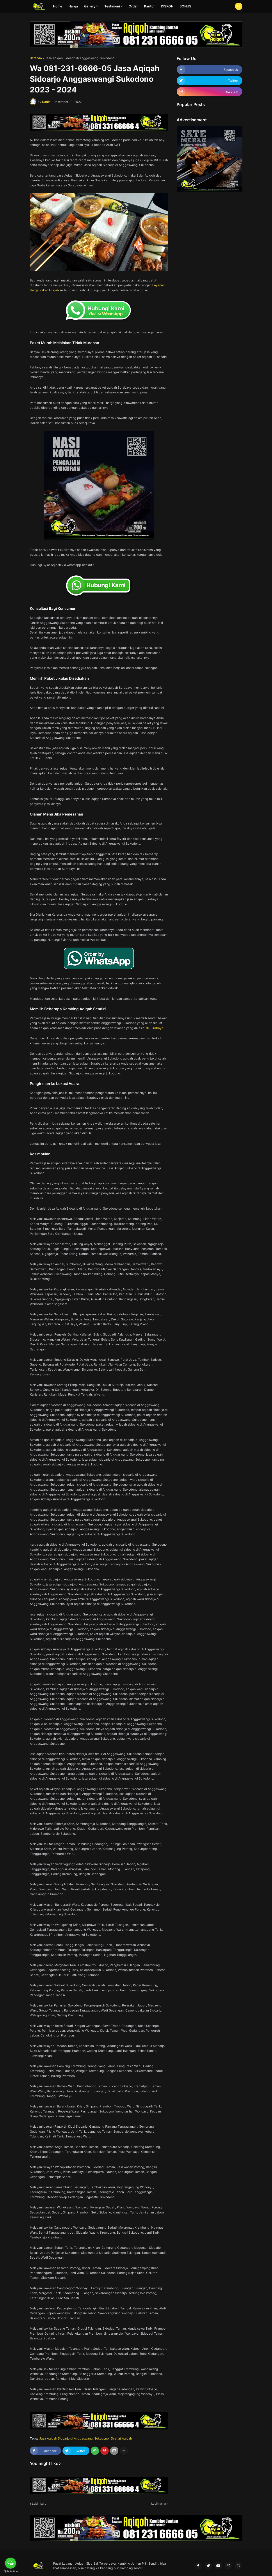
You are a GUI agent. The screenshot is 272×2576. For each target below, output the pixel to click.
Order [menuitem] (133, 6)
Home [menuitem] (57, 6)
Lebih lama (158, 2503)
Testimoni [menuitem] (112, 6)
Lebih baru (39, 2503)
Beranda (36, 58)
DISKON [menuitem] (167, 6)
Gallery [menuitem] (90, 6)
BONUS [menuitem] (185, 6)
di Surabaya (154, 1028)
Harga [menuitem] (73, 6)
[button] (238, 6)
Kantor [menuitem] (149, 6)
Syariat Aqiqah (121, 2438)
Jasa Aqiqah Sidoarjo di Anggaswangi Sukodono (79, 58)
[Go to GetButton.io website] (11, 2571)
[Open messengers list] (10, 2563)
